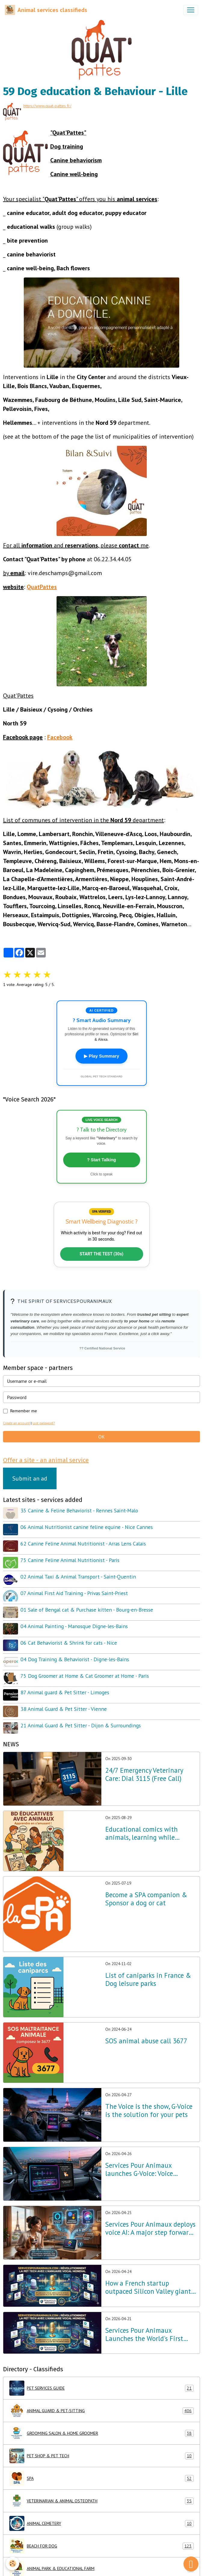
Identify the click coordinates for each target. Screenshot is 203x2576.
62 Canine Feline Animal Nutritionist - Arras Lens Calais (83, 1543)
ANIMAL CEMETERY (101, 2523)
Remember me (23, 1411)
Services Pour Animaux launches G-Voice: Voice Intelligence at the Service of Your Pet (148, 2169)
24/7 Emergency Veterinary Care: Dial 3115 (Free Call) (144, 1774)
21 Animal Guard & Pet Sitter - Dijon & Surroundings (80, 1725)
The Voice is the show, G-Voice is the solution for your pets (148, 2111)
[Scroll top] (190, 2563)
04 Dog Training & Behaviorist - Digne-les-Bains (74, 1659)
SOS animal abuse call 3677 (146, 2041)
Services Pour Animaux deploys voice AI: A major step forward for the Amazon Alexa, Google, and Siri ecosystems (150, 2228)
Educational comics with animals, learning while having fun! (141, 1833)
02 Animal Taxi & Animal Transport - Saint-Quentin (78, 1576)
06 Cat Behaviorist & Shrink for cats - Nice (68, 1642)
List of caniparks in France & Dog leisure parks (148, 1979)
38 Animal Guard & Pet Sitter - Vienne (63, 1708)
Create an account (16, 1423)
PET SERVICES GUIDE (101, 2388)
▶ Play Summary (101, 1056)
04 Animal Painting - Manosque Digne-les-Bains (74, 1626)
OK (101, 1437)
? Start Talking (101, 1159)
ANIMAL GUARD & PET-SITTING (101, 2410)
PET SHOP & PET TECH (101, 2455)
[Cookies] (13, 2563)
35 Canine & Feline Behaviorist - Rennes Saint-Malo (79, 1510)
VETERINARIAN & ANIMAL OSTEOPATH (101, 2500)
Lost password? (43, 1423)
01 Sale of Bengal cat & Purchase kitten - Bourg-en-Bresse (86, 1609)
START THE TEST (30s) (102, 1253)
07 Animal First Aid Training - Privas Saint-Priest (74, 1593)
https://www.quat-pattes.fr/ (47, 106)
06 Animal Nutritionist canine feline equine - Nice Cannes (86, 1527)
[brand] (46, 10)
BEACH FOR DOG (101, 2545)
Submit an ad (29, 1478)
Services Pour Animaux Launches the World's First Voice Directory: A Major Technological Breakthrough (147, 2334)
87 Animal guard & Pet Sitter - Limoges (64, 1692)
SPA (101, 2478)
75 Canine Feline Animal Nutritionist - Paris (69, 1560)
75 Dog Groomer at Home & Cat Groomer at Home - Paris (84, 1675)
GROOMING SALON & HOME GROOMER (101, 2433)
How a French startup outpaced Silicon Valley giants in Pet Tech (149, 2287)
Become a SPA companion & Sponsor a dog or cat (146, 1899)
